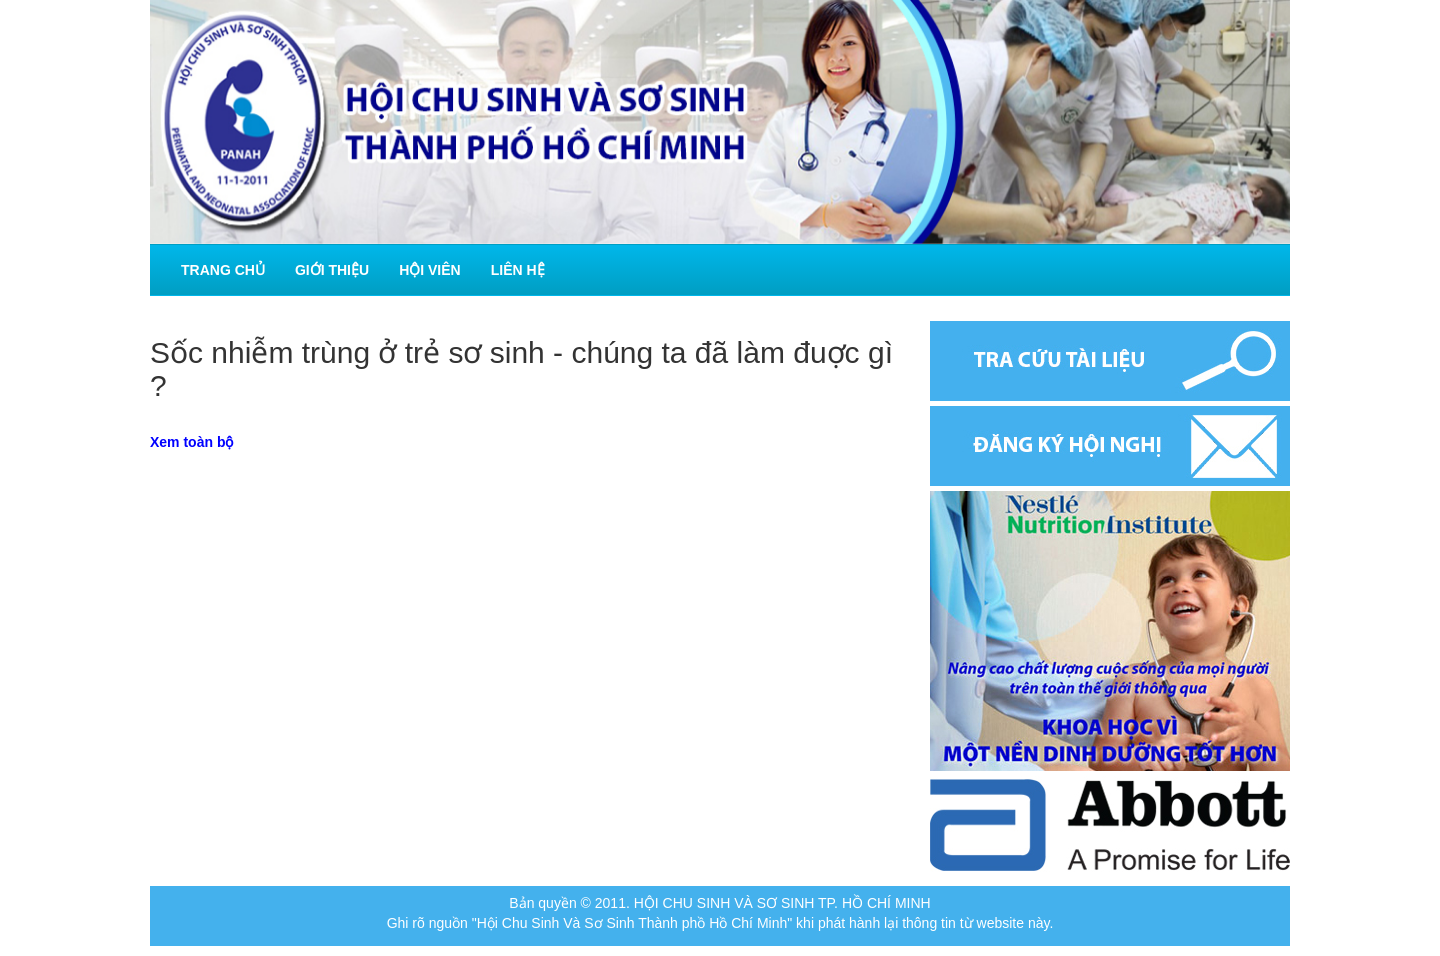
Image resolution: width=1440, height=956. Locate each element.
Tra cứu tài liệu (1110, 361)
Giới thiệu (332, 270)
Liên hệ (518, 270)
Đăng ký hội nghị (1110, 446)
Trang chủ (223, 270)
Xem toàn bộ (191, 442)
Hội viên (430, 270)
